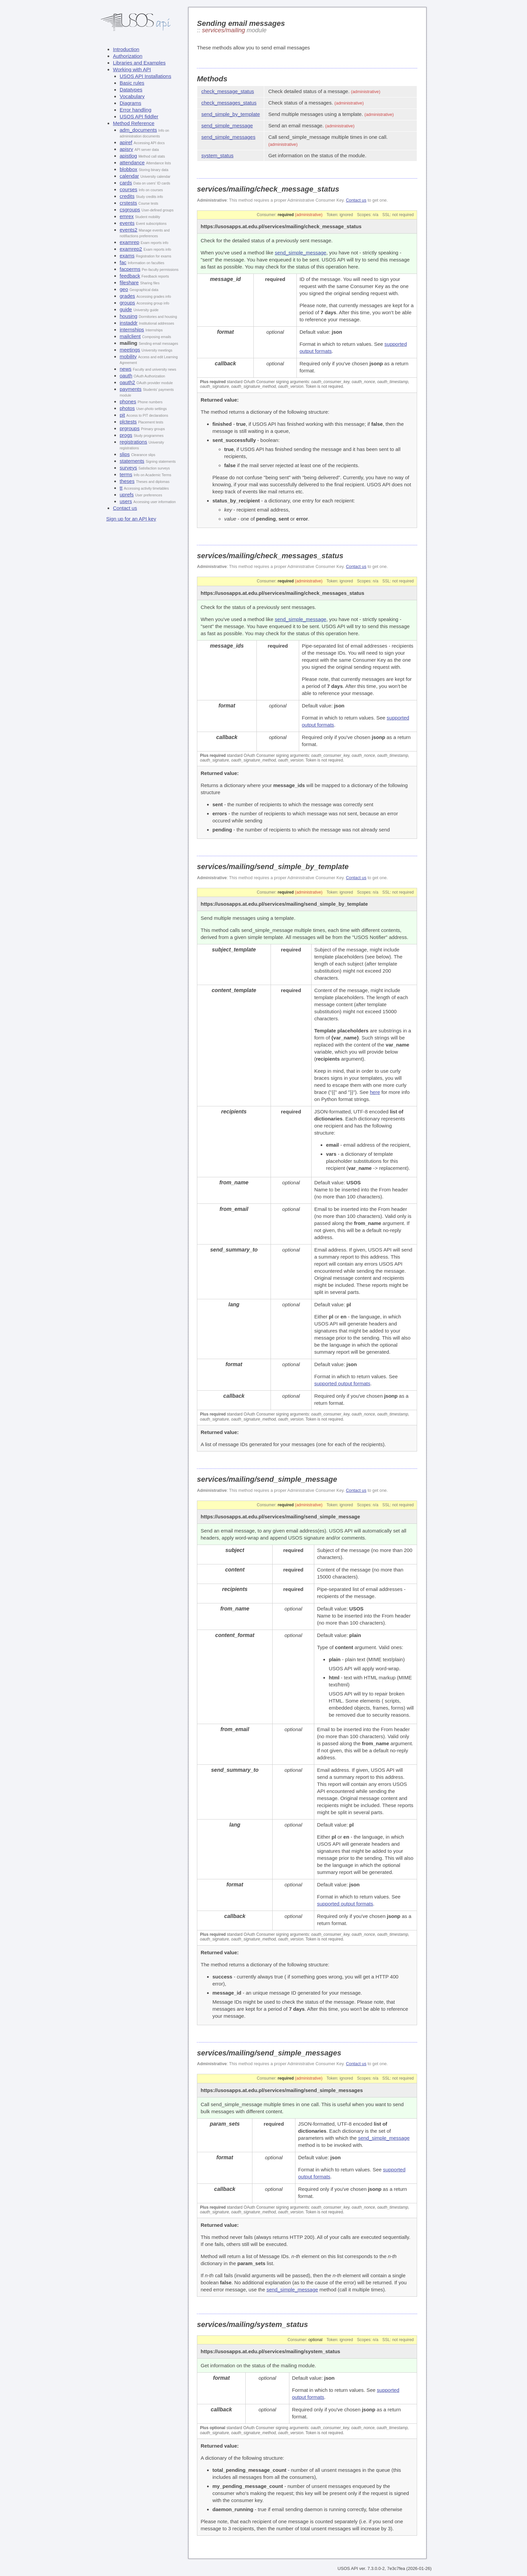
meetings (130, 350)
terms (126, 474)
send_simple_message (227, 125)
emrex (127, 216)
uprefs (127, 494)
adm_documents (138, 130)
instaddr (128, 323)
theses (127, 481)
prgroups (129, 428)
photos (127, 408)
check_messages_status (228, 103)
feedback (130, 276)
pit (122, 415)
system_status (217, 155)
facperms (130, 269)
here (375, 1092)
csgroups (130, 209)
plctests (128, 421)
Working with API (132, 69)
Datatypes (131, 89)
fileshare (129, 282)
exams (127, 255)
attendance (132, 162)
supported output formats (342, 1383)
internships (132, 329)
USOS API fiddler (139, 116)
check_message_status (227, 91)
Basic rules (132, 83)
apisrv (126, 149)
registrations (133, 442)
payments (130, 389)
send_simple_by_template (230, 114)
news (125, 369)
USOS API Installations (145, 76)
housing (128, 316)
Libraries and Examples (139, 63)
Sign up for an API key (131, 519)
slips (125, 454)
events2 (128, 230)
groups (127, 302)
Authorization (128, 56)
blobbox (128, 169)
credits (127, 196)
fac (123, 262)
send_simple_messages (228, 137)
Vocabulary (132, 96)
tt (121, 488)
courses (128, 189)
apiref (126, 142)
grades (127, 296)
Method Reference (133, 123)
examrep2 (131, 249)
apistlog (128, 156)
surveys (128, 468)
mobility (128, 356)
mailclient (130, 336)
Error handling (135, 110)
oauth (126, 375)
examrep (129, 242)
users (126, 501)
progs (126, 435)
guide (126, 309)
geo (124, 289)
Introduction (126, 49)
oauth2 (127, 382)
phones (128, 401)
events (127, 223)
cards (126, 183)
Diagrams (130, 103)
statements (132, 461)
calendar (129, 176)
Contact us (125, 508)
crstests (128, 203)
